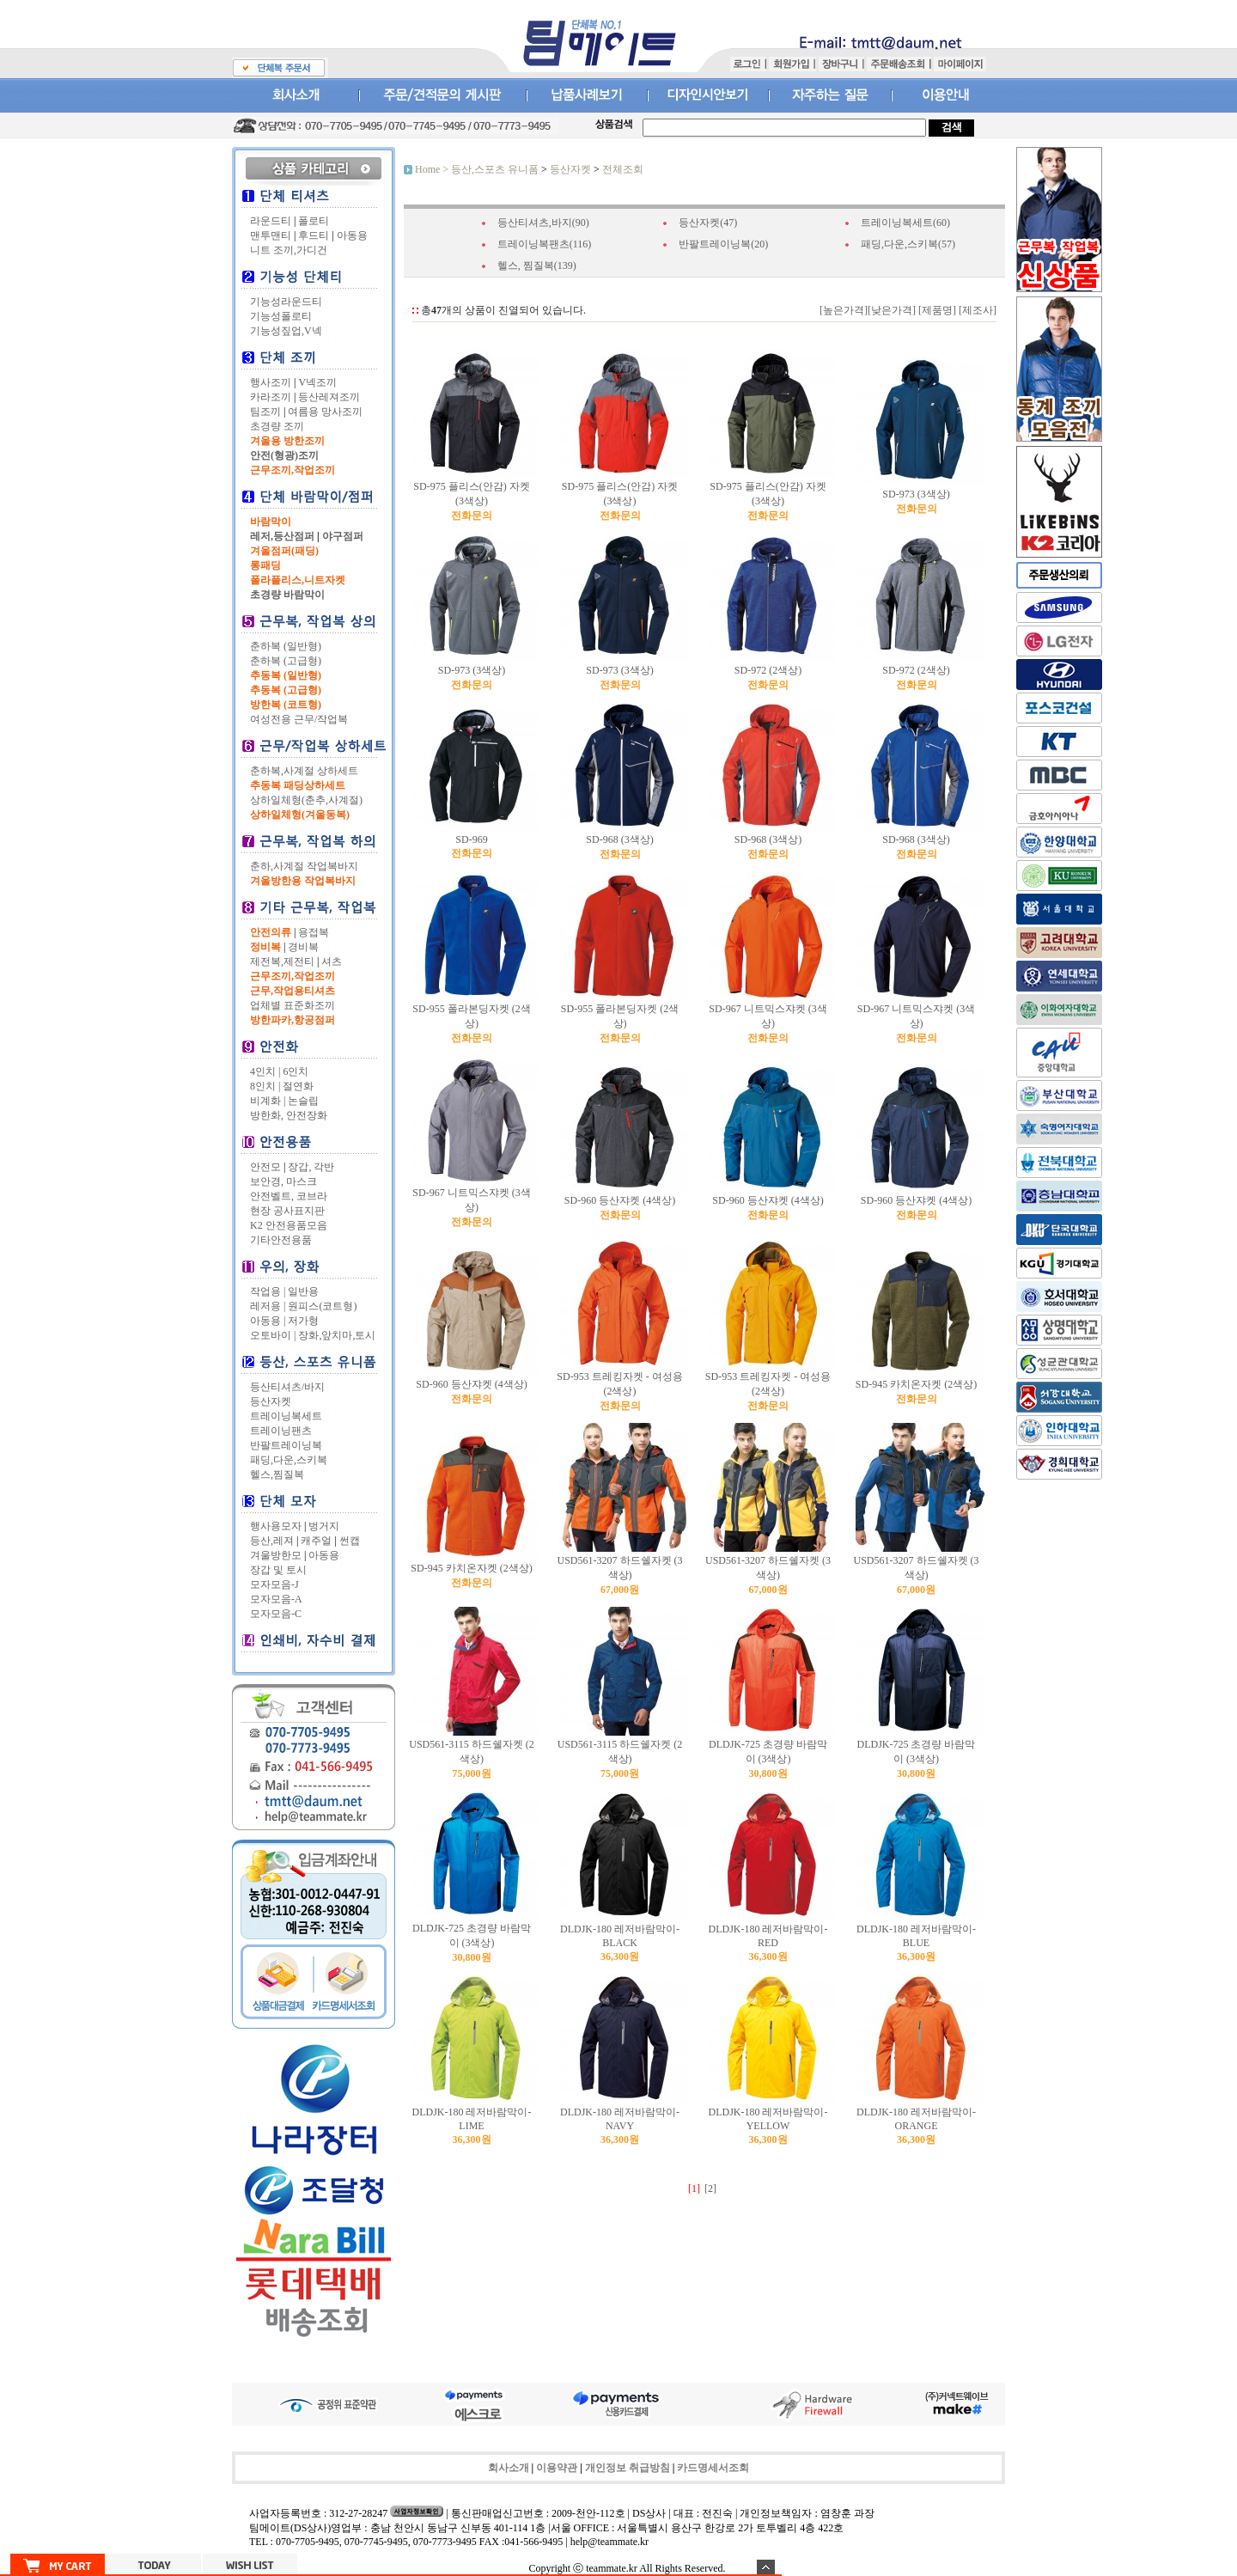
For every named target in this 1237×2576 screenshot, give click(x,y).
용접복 (313, 932)
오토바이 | (273, 1335)
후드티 (313, 235)
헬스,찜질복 (277, 1474)
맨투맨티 (270, 235)
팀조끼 (265, 412)
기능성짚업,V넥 (286, 331)
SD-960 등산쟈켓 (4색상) (619, 1200)
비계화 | (267, 1101)
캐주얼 (316, 1541)
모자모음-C (276, 1614)
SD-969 (471, 839)
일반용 (303, 1291)
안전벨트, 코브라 (288, 1196)
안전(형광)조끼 (284, 455)
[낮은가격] (892, 310)
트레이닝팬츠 (281, 1431)
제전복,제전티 (282, 961)
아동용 (352, 235)
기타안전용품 (281, 1240)
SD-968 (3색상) (619, 839)
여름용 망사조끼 (325, 412)
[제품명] (936, 310)
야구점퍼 (342, 536)
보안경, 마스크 (283, 1181)
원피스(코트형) (322, 1306)
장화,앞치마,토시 (336, 1335)
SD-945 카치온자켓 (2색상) (916, 1384)
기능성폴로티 (281, 316)
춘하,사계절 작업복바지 (304, 866)
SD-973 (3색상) (915, 494)
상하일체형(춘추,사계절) (306, 800)
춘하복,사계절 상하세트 (304, 771)
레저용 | (267, 1306)
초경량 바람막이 (287, 595)
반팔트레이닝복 (286, 1445)
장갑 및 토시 (278, 1570)
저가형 (303, 1321)
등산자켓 (270, 1401)
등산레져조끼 (329, 397)
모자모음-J (274, 1584)
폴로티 (313, 221)
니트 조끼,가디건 (288, 250)
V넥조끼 (317, 382)
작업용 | (267, 1291)
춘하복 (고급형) (285, 661)
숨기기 (766, 2567)
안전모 (265, 1167)
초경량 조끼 (277, 426)
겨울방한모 (276, 1555)
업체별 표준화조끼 (292, 1005)
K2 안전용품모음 (288, 1225)
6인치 (295, 1071)
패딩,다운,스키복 (288, 1460)
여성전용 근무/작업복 (299, 719)
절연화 (298, 1086)
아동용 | (267, 1321)
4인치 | (265, 1071)
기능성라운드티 (286, 302)
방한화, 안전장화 (288, 1115)
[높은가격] (844, 310)
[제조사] (976, 310)
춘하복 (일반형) (285, 646)
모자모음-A (276, 1599)
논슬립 (303, 1101)
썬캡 (349, 1541)
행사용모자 (276, 1526)
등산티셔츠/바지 (287, 1387)
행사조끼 (270, 382)
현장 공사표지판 (287, 1211)
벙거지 (323, 1526)
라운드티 (270, 221)
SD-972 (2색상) (767, 670)
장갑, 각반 (311, 1167)
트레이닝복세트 (286, 1416)
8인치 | (265, 1086)
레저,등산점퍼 (282, 536)
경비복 (303, 947)
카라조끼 (270, 397)
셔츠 (331, 961)
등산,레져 (272, 1541)
